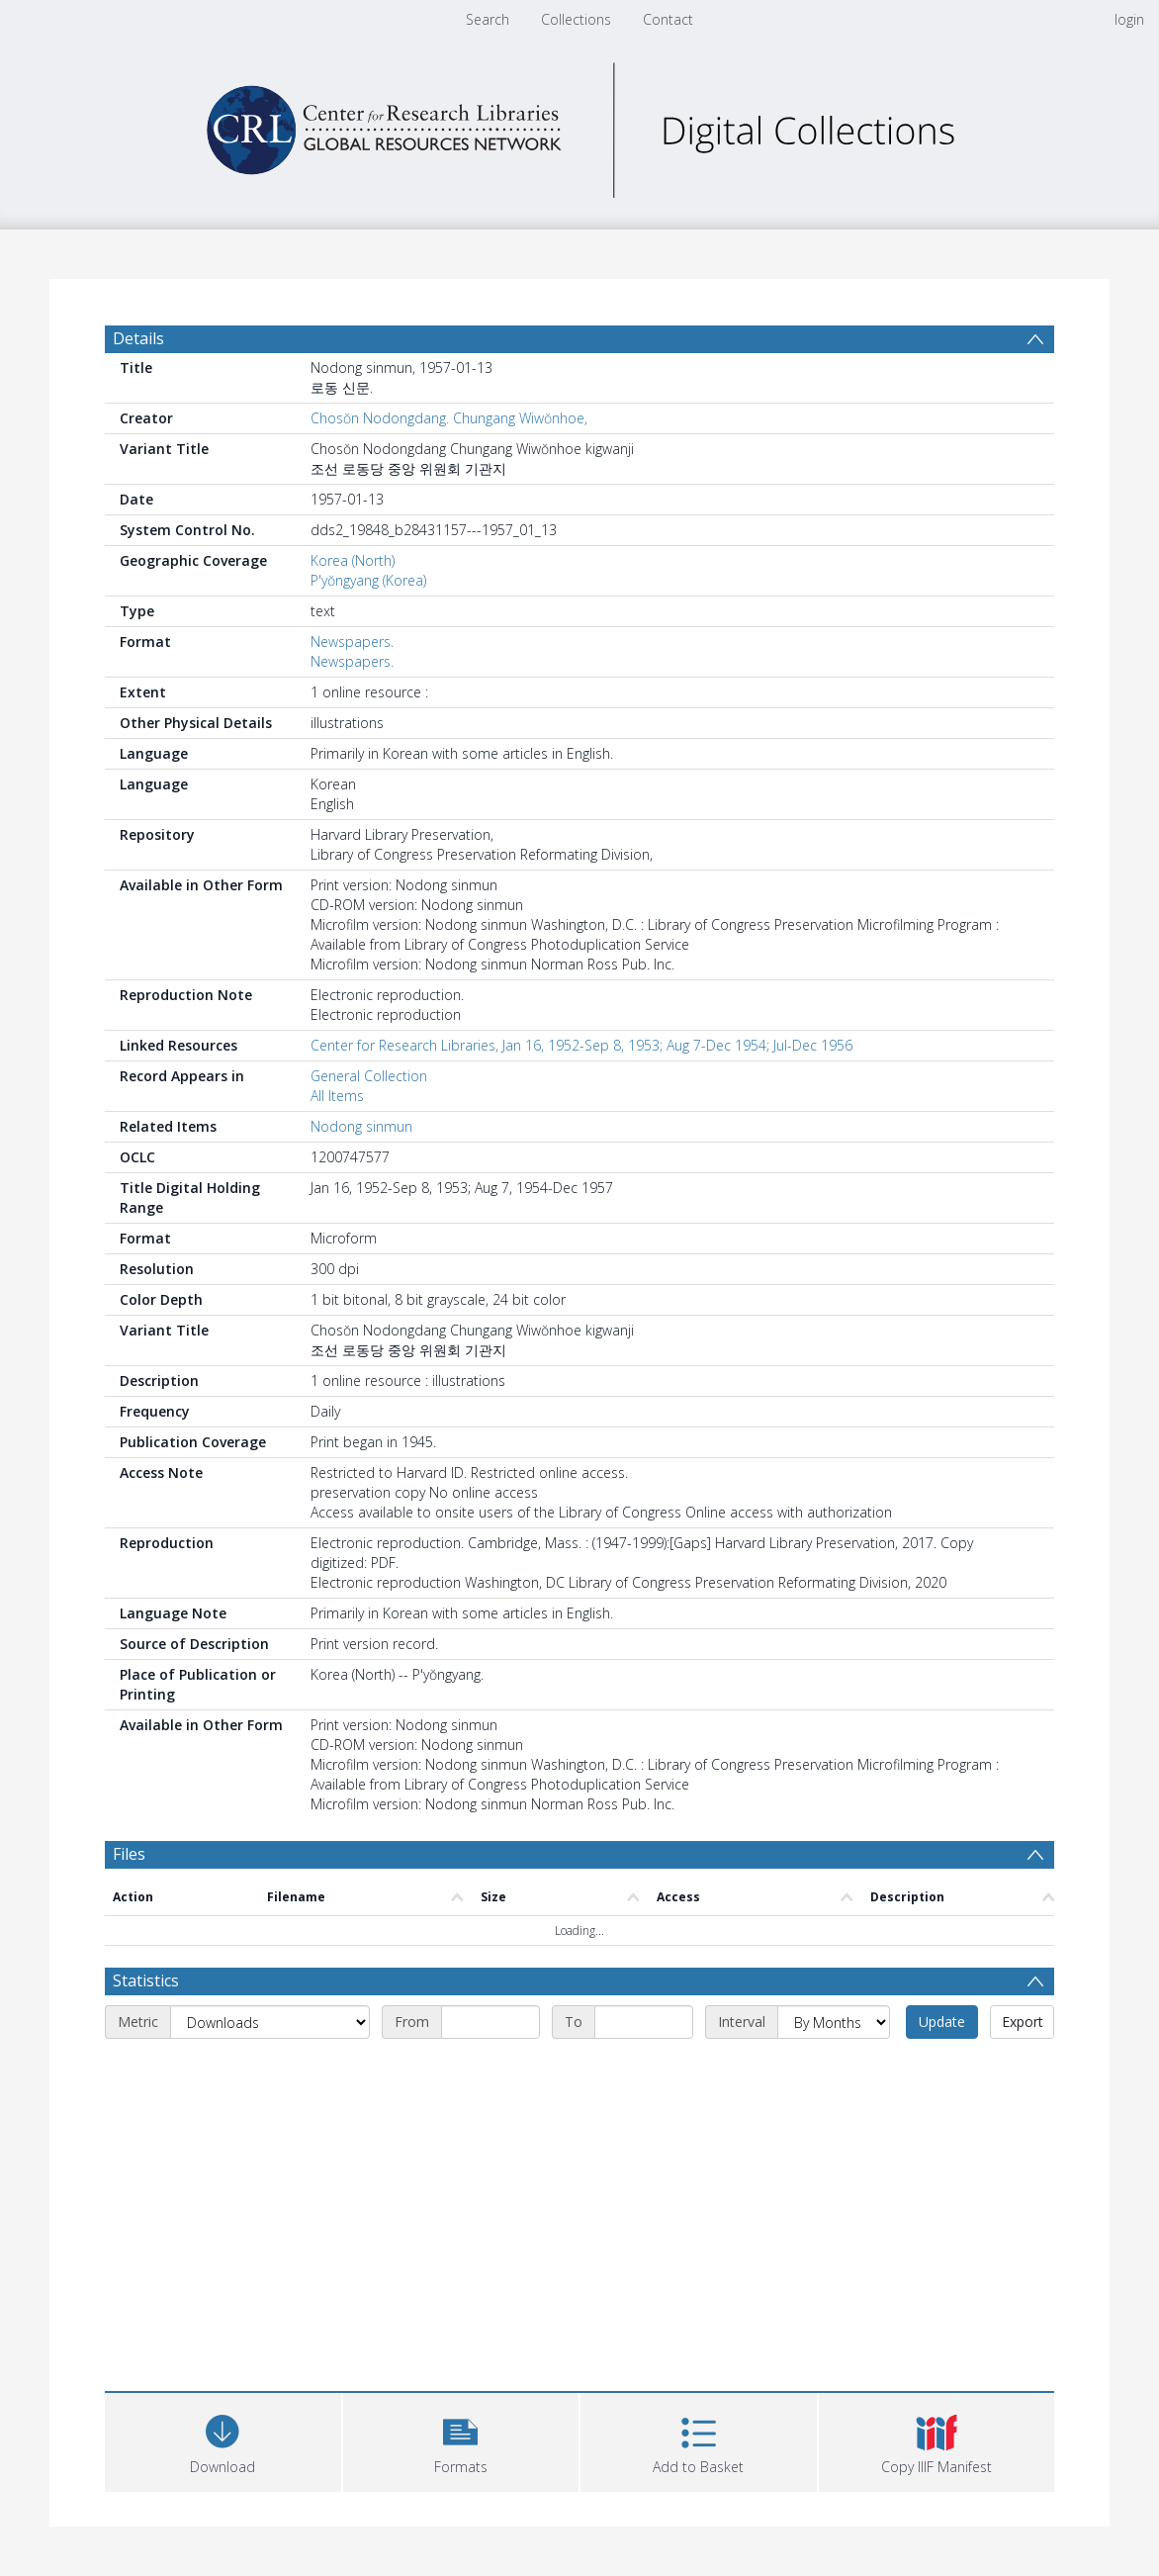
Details (138, 338)
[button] (461, 2440)
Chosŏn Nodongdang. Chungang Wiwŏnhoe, (449, 418)
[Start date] (490, 2022)
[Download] (223, 2440)
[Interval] (833, 2022)
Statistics (146, 1980)
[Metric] (270, 2022)
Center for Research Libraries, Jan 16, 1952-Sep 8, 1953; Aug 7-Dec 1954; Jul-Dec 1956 (581, 1045)
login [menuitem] (1129, 19)
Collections (576, 19)
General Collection (369, 1075)
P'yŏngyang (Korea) (368, 580)
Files (129, 1854)
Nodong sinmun (361, 1126)
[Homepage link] (579, 125)
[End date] (643, 2022)
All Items (337, 1095)
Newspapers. (352, 641)
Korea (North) (353, 560)
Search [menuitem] (487, 19)
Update (942, 2021)
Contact (668, 19)
